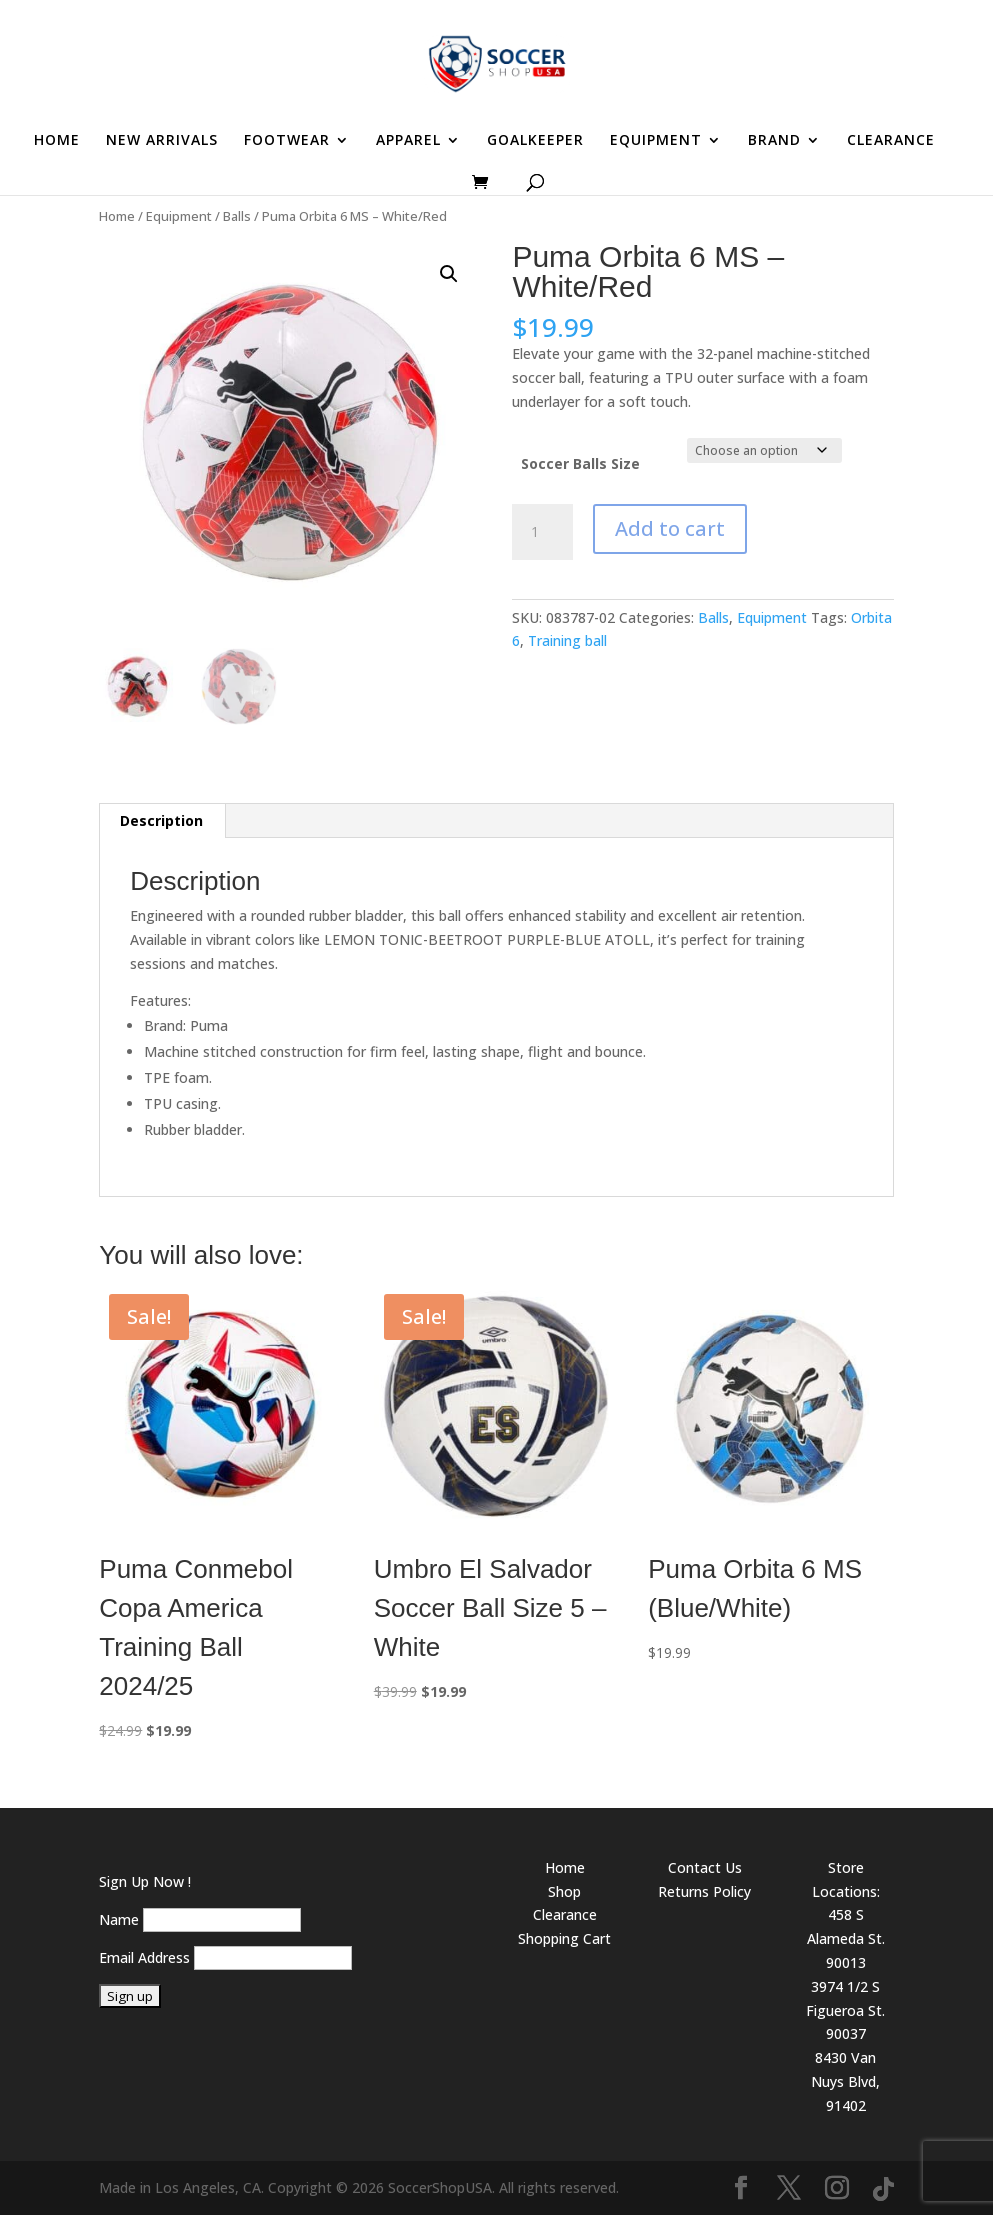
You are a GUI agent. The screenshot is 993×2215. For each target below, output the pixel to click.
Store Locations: (846, 1879)
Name (119, 1919)
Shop (564, 1891)
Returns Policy (704, 1891)
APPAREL (408, 141)
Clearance (565, 1914)
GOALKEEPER (535, 141)
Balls (237, 216)
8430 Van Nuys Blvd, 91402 (845, 2081)
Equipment (179, 216)
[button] (449, 274)
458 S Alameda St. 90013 (846, 1938)
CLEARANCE (891, 141)
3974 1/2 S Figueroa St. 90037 (845, 2010)
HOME (57, 141)
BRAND (774, 141)
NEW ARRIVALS (162, 141)
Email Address (144, 1957)
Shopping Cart (564, 1938)
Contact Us (705, 1867)
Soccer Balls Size (580, 463)
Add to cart (670, 528)
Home (117, 216)
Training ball (567, 640)
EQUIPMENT (656, 141)
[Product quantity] (542, 532)
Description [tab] (161, 820)
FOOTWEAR (287, 141)
